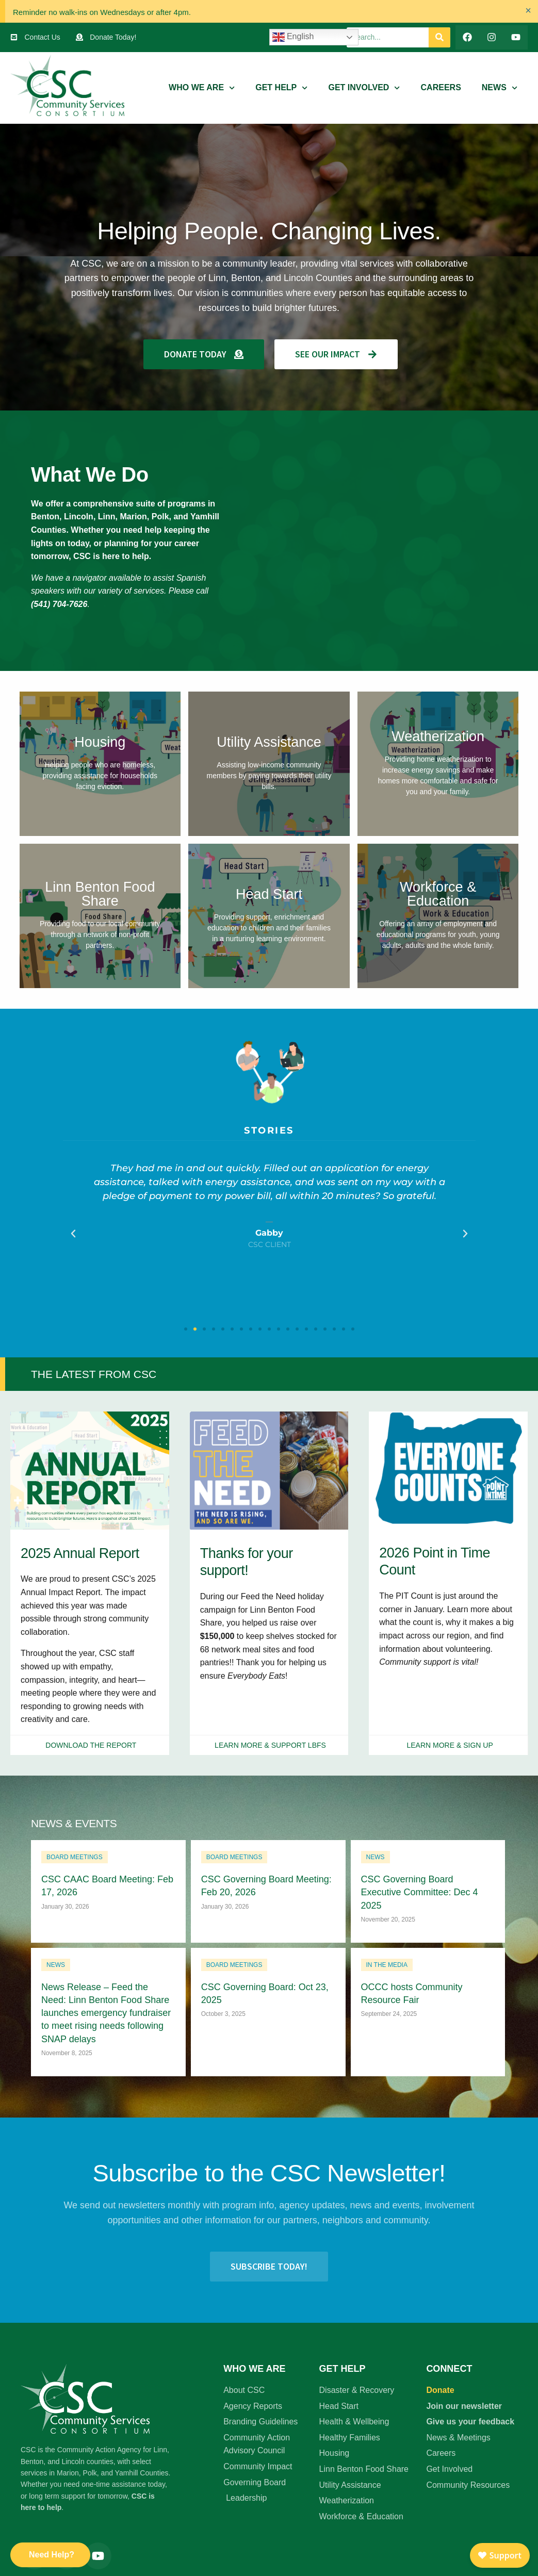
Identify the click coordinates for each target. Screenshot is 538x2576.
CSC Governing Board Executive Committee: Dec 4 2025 (419, 1892)
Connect (449, 2369)
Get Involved (364, 88)
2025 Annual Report (80, 1553)
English (293, 37)
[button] (73, 1233)
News (499, 88)
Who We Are (202, 88)
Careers (441, 87)
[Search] (439, 37)
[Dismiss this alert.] (528, 10)
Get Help (281, 88)
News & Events (74, 1823)
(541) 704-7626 (59, 604)
